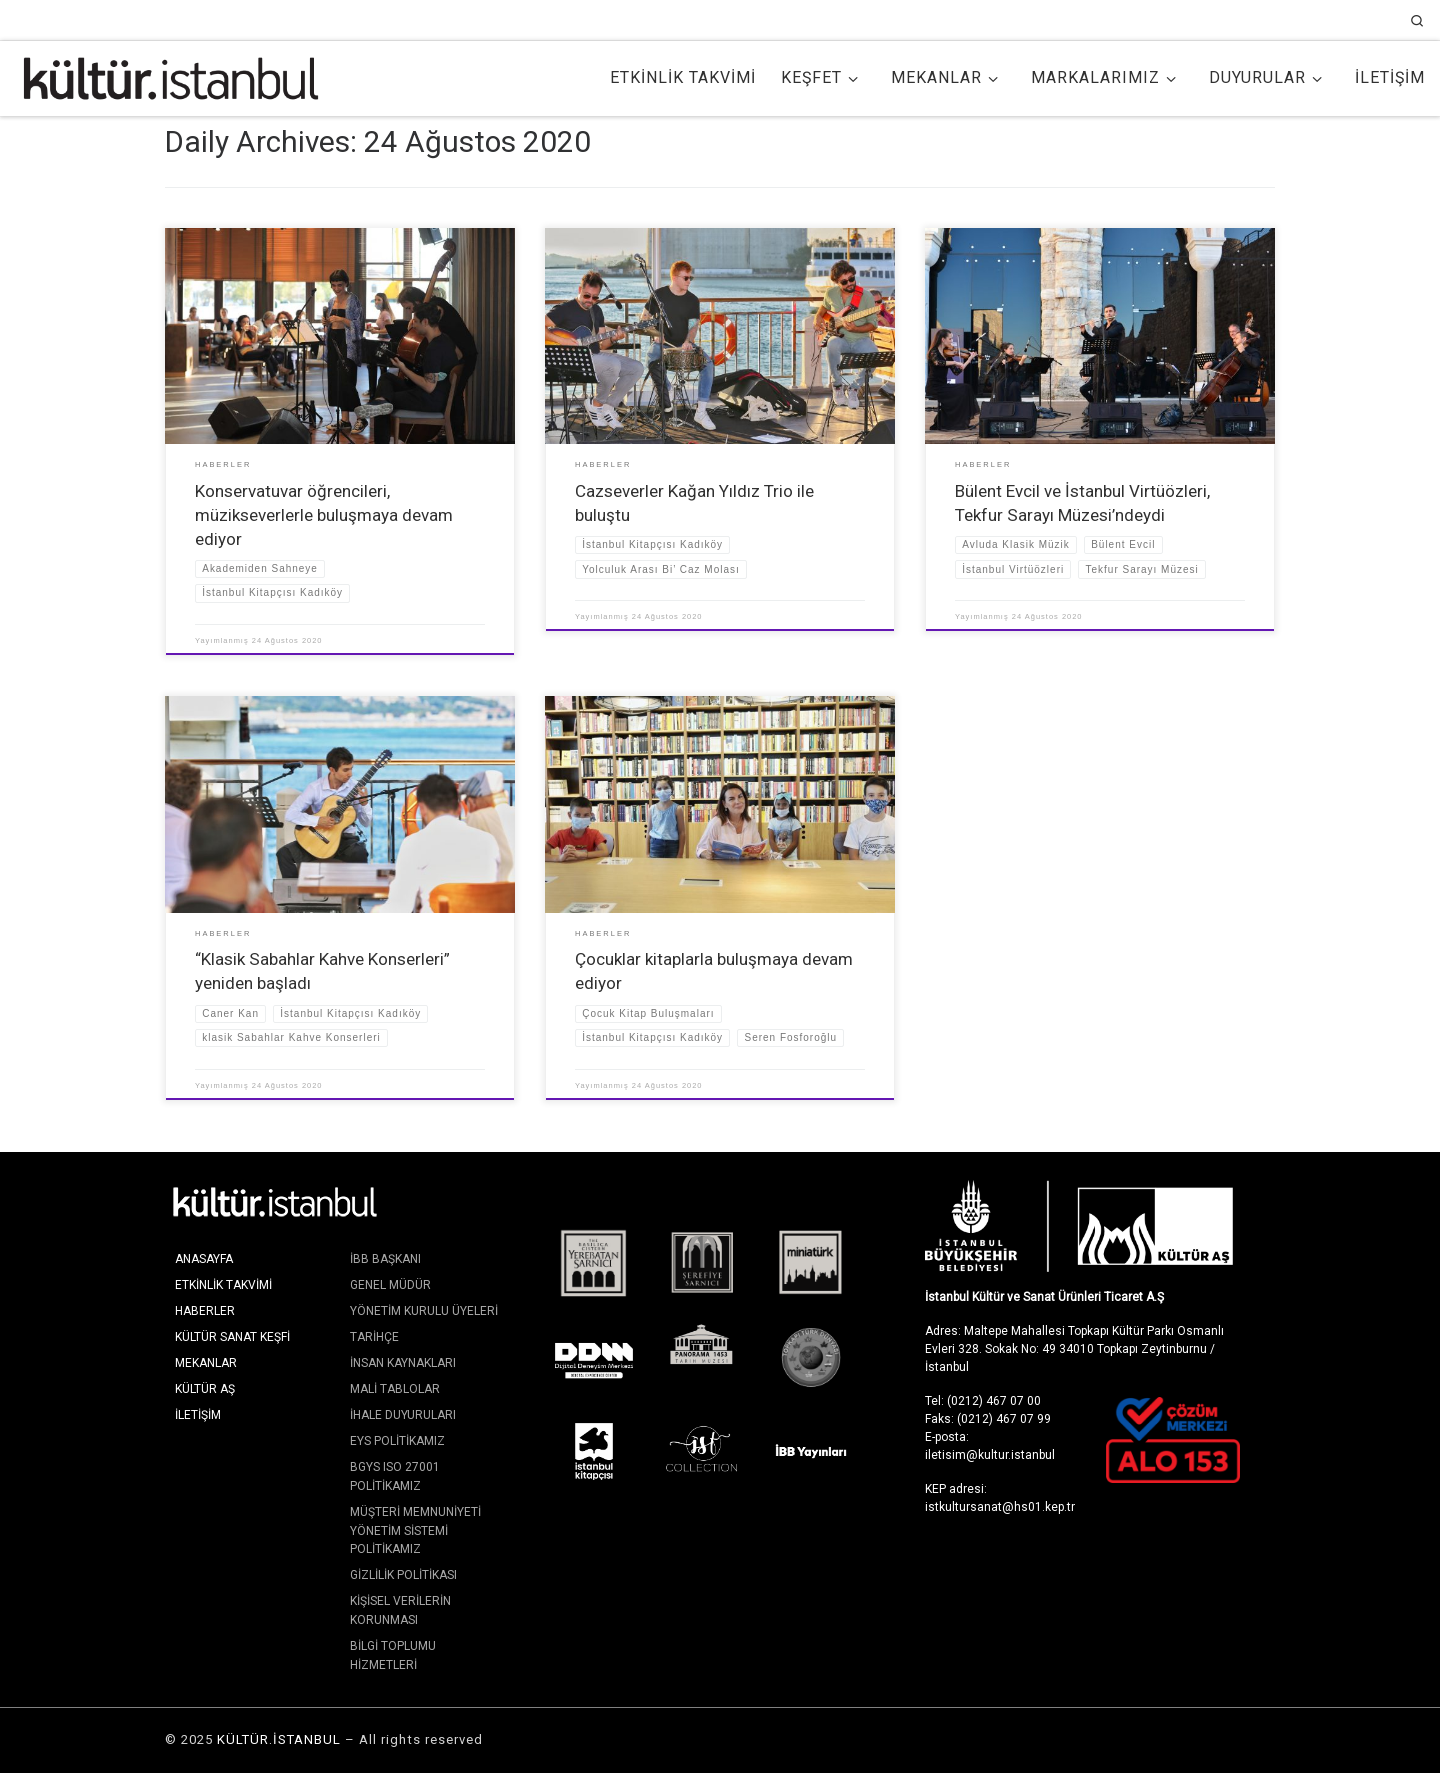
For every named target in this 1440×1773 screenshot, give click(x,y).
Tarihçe (374, 1337)
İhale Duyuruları (403, 1415)
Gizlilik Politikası (403, 1575)
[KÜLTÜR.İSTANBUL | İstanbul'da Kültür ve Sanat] (171, 76)
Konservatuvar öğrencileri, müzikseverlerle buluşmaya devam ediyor (324, 515)
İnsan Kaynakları (403, 1363)
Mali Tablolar (395, 1389)
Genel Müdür (390, 1285)
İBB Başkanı (385, 1259)
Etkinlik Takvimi (223, 1285)
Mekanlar (206, 1363)
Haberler (205, 1311)
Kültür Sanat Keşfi (232, 1337)
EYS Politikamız (397, 1441)
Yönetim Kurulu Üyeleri (424, 1311)
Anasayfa (204, 1259)
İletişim (198, 1415)
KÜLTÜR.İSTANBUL (279, 1739)
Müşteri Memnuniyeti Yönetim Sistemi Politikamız (415, 1530)
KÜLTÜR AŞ (205, 1389)
